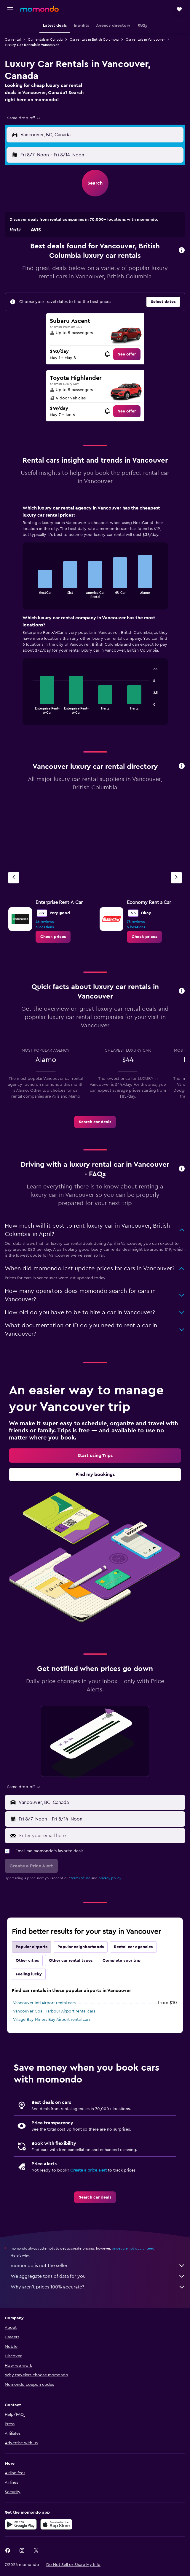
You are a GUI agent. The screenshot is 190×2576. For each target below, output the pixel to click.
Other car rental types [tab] (70, 1960)
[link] (126, 354)
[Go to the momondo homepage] (39, 9)
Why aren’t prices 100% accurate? (98, 2287)
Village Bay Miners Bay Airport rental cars (51, 2020)
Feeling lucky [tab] (29, 1974)
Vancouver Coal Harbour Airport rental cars (54, 2011)
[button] (10, 9)
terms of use (80, 1878)
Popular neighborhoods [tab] (81, 1947)
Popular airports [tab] (31, 1947)
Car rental (13, 39)
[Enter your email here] (101, 1835)
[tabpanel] (95, 617)
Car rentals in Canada (45, 39)
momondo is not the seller (98, 2265)
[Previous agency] (13, 877)
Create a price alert (88, 2170)
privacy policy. (110, 1878)
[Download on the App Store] (56, 2524)
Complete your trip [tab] (121, 1960)
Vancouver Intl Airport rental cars (44, 2003)
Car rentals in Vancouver (145, 39)
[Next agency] (176, 877)
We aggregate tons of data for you (98, 2276)
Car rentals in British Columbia (94, 39)
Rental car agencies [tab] (133, 1947)
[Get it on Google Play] (21, 2524)
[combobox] (24, 118)
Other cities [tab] (27, 1960)
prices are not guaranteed (133, 2248)
